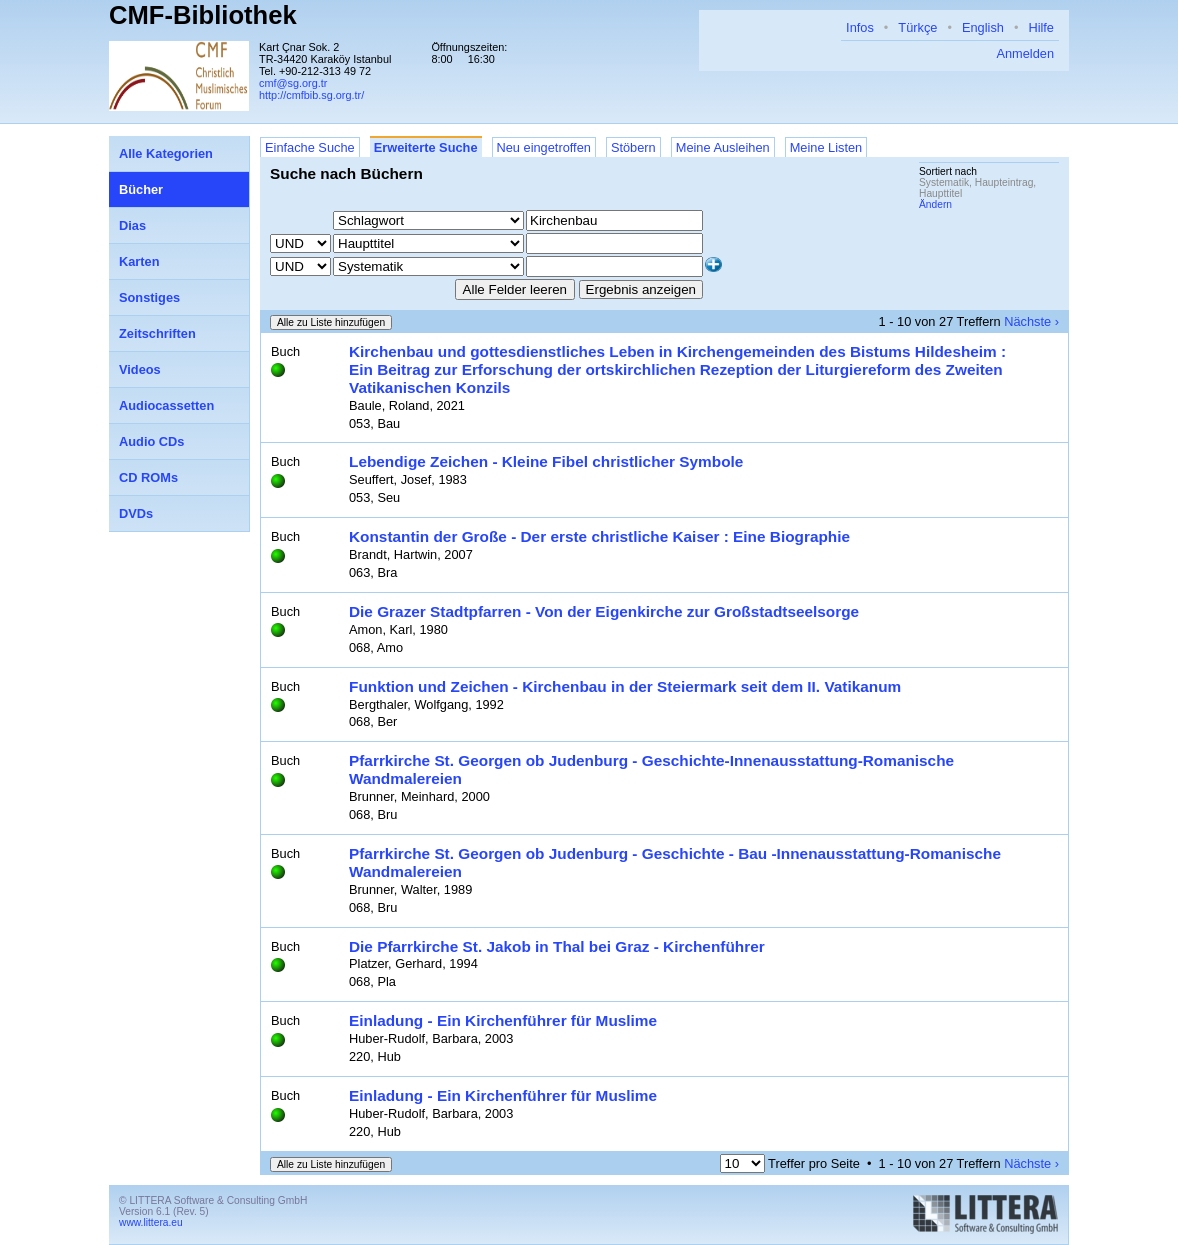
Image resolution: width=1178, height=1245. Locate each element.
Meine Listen (826, 147)
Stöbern (633, 147)
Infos (860, 27)
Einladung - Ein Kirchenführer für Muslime (503, 1020)
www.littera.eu (151, 1222)
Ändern (935, 204)
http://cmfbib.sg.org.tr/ (311, 95)
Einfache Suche (310, 147)
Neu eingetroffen (544, 147)
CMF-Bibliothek (203, 15)
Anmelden (1025, 53)
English (983, 27)
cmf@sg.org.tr (293, 83)
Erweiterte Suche (426, 147)
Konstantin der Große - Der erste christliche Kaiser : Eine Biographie (599, 536)
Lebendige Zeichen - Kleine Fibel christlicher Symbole (546, 461)
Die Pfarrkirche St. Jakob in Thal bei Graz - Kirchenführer (557, 946)
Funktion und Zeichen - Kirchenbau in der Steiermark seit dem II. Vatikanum (625, 686)
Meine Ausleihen (723, 147)
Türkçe (917, 27)
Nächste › (1031, 321)
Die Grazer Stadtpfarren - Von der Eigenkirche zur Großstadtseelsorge (604, 611)
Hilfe (1041, 27)
